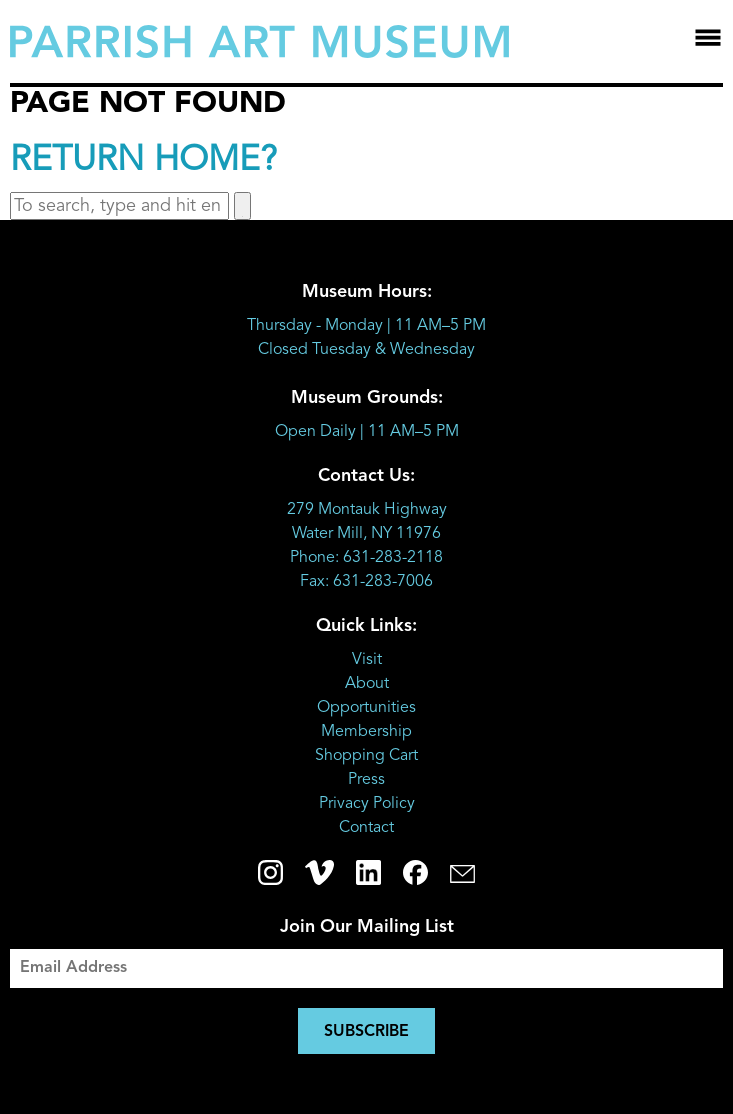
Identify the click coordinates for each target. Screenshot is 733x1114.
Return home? (143, 161)
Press (366, 780)
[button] (242, 206)
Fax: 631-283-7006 (366, 582)
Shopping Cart (366, 756)
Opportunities (366, 708)
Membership (366, 732)
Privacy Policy (367, 804)
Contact (366, 828)
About (367, 684)
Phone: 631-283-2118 (366, 558)
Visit (367, 660)
